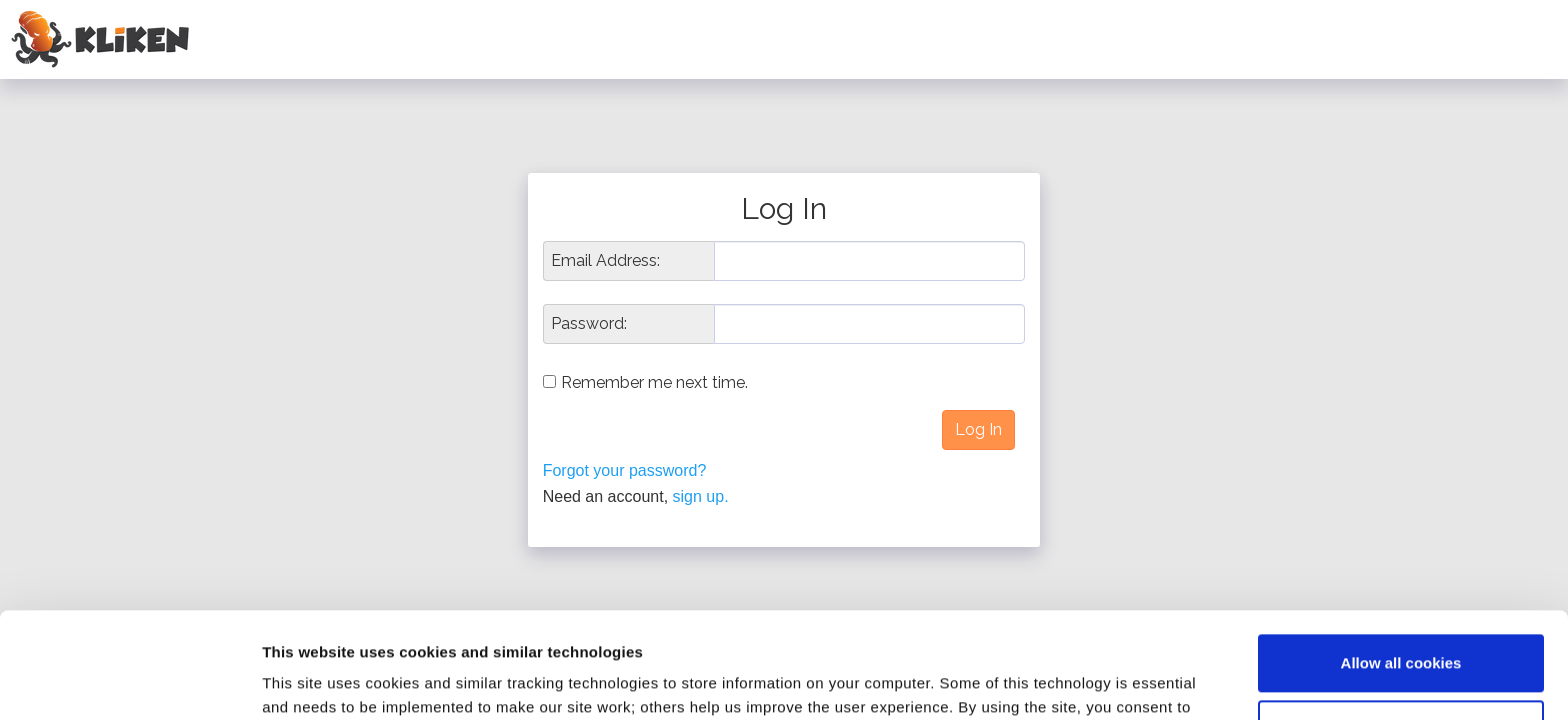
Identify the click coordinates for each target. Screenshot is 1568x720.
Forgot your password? (625, 470)
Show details (308, 680)
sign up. (701, 496)
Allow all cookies (1401, 557)
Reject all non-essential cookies (1401, 622)
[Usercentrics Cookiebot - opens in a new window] (129, 681)
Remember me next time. (654, 382)
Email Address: (605, 261)
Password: (589, 324)
